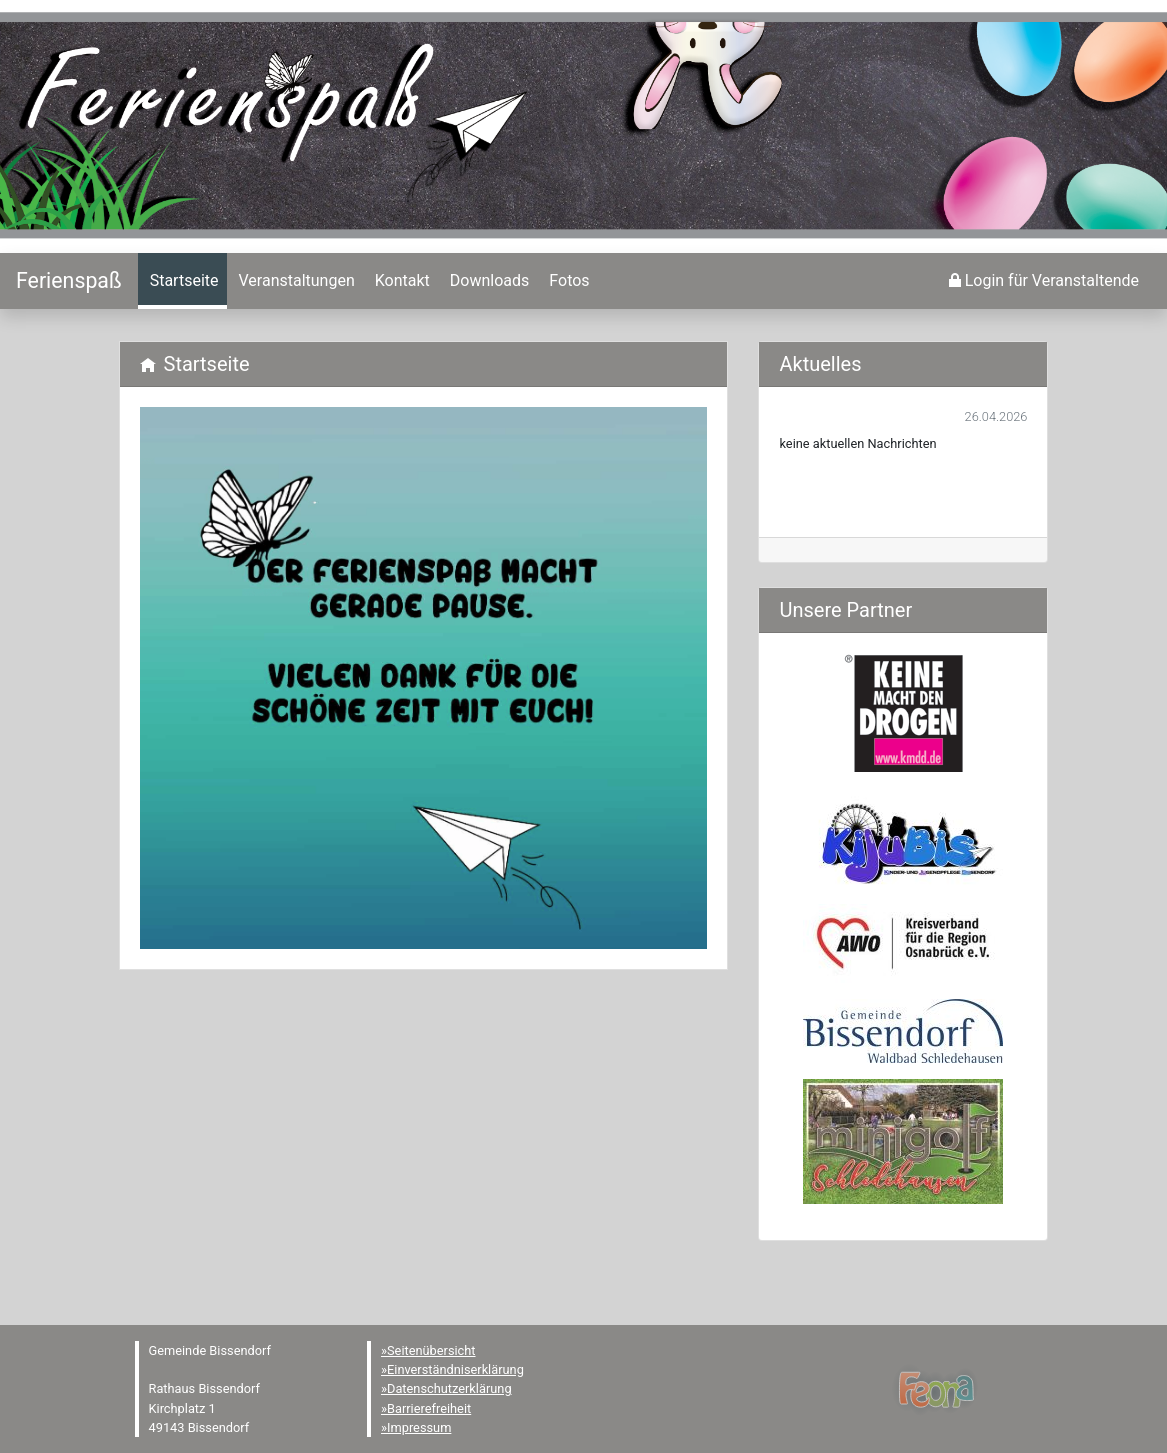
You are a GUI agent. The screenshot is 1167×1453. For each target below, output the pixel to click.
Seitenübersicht (431, 1350)
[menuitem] (182, 281)
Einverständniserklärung (455, 1369)
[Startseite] (69, 280)
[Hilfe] (567, 281)
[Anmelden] (1044, 281)
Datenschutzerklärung (449, 1388)
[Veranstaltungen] (295, 281)
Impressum (419, 1427)
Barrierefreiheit (429, 1408)
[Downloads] (487, 281)
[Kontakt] (400, 281)
